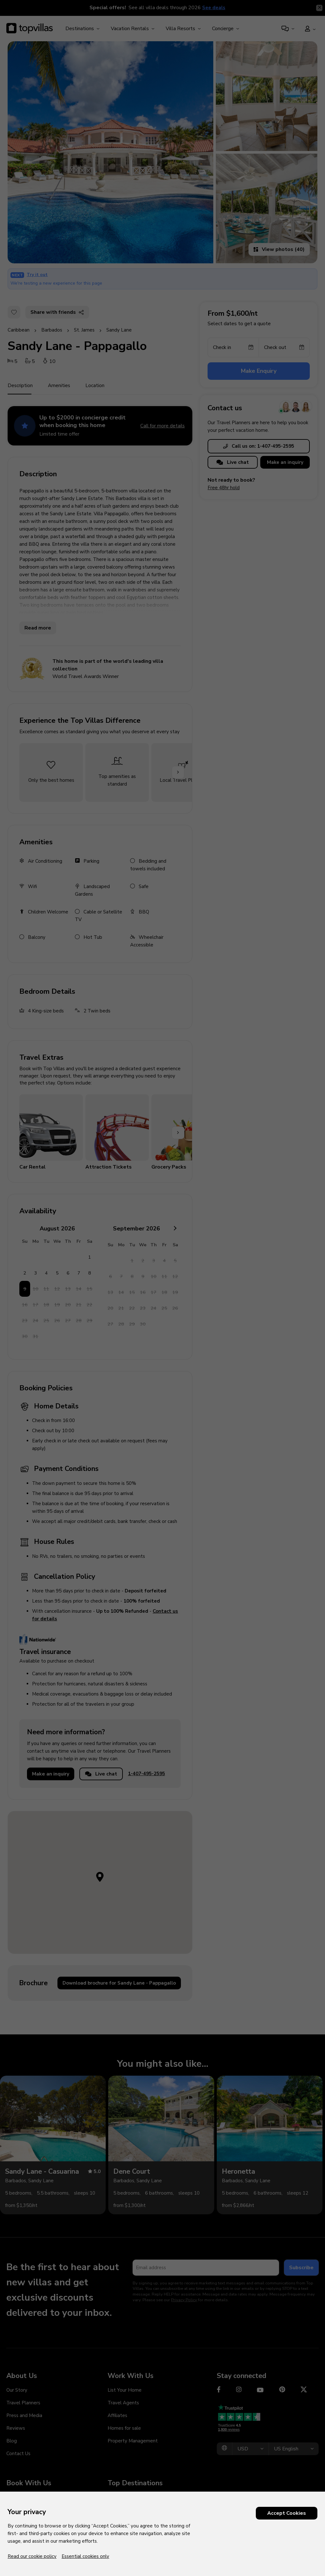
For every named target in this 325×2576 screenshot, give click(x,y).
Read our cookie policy (32, 2556)
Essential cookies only (85, 2556)
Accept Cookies (286, 2513)
